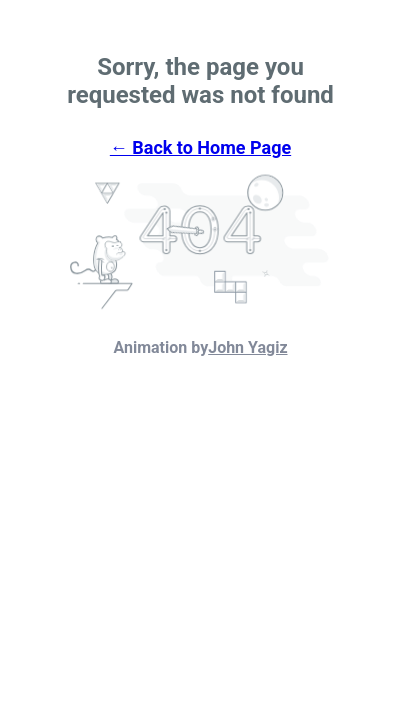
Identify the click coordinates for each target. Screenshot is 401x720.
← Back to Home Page (200, 147)
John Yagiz (247, 347)
